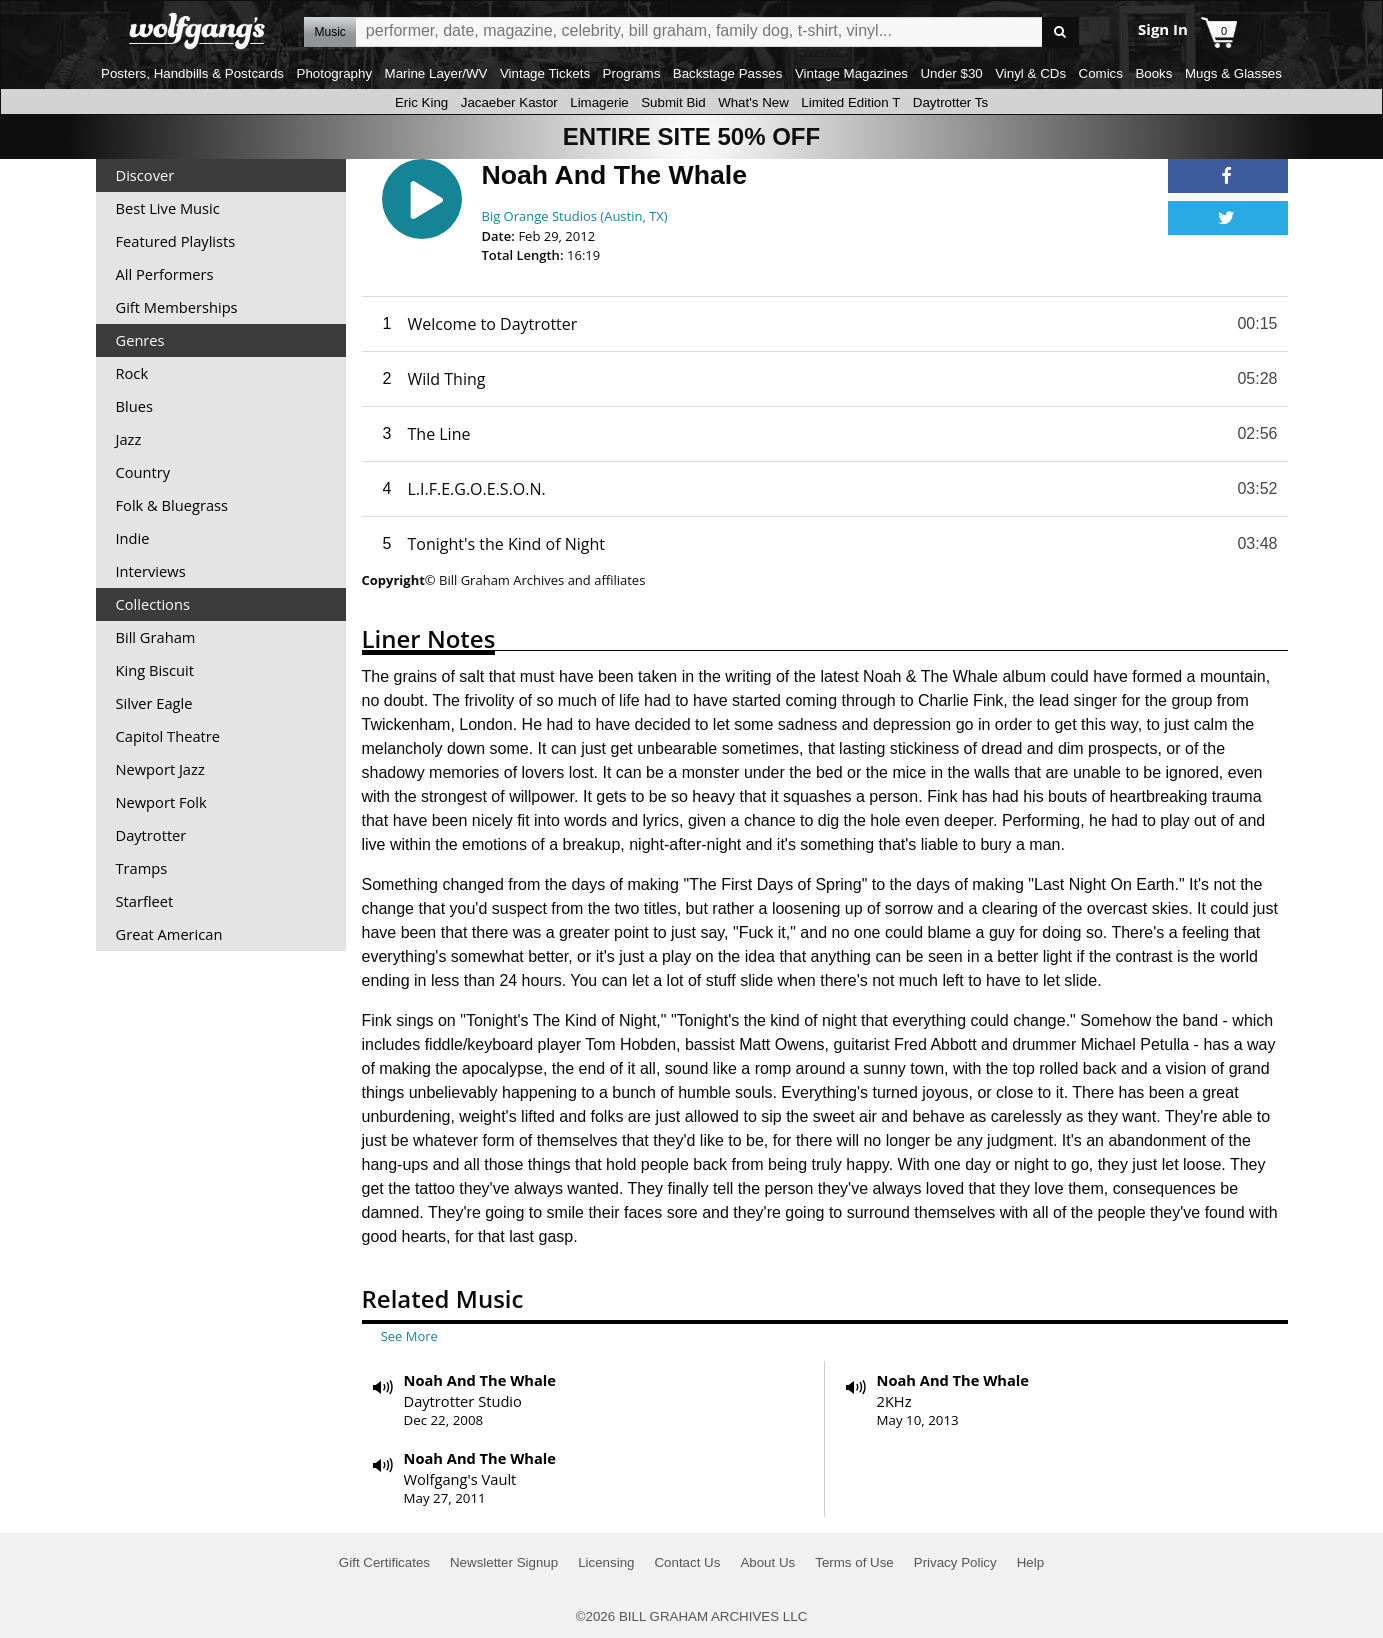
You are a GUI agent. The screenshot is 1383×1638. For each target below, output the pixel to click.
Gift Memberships (177, 307)
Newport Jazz (160, 769)
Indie (133, 538)
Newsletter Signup (504, 1562)
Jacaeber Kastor (509, 102)
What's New (753, 102)
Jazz (129, 439)
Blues (134, 406)
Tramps (142, 868)
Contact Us (687, 1562)
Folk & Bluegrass (172, 505)
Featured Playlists (176, 241)
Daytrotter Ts (950, 102)
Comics (1101, 73)
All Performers (165, 274)
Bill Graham (156, 637)
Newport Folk (161, 802)
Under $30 (951, 73)
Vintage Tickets (545, 73)
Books (1153, 73)
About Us (767, 1562)
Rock (132, 373)
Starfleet (145, 901)
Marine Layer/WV (436, 73)
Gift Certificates (384, 1562)
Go (1060, 32)
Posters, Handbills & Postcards (192, 73)
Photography (335, 73)
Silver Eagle (154, 703)
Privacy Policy (955, 1562)
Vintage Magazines (851, 73)
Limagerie (599, 102)
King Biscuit (155, 670)
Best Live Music (168, 208)
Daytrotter (151, 835)
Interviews (151, 571)
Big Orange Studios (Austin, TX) (575, 216)
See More (409, 1336)
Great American (169, 934)
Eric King (421, 102)
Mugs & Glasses (1233, 73)
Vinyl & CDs (1030, 73)
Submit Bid (673, 102)
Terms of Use (854, 1562)
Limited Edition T (850, 102)
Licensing (606, 1562)
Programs (632, 73)
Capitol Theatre (168, 736)
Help (1030, 1562)
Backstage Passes (728, 73)
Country (143, 472)
